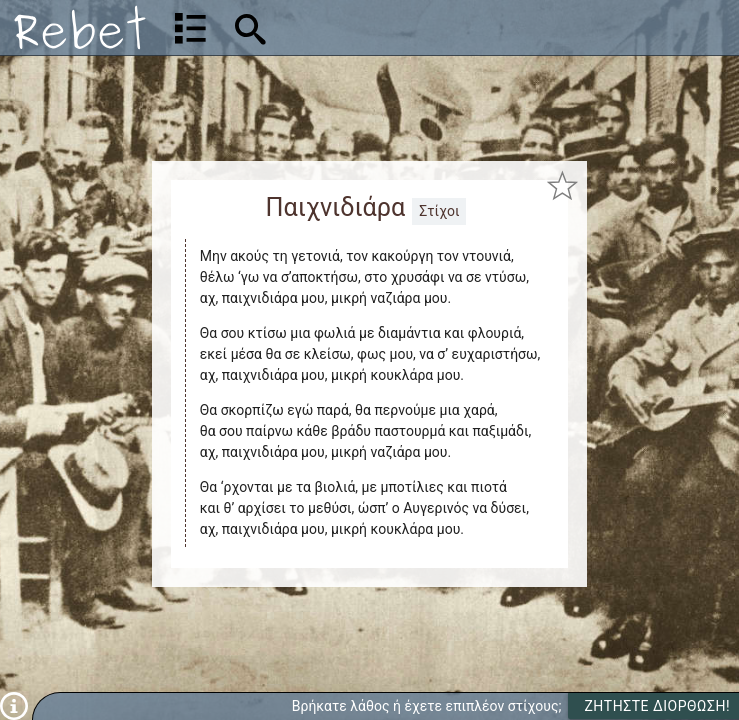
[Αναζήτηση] (377, 27)
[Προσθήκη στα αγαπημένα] (562, 186)
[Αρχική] (80, 27)
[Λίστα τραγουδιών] (190, 28)
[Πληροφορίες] (14, 705)
